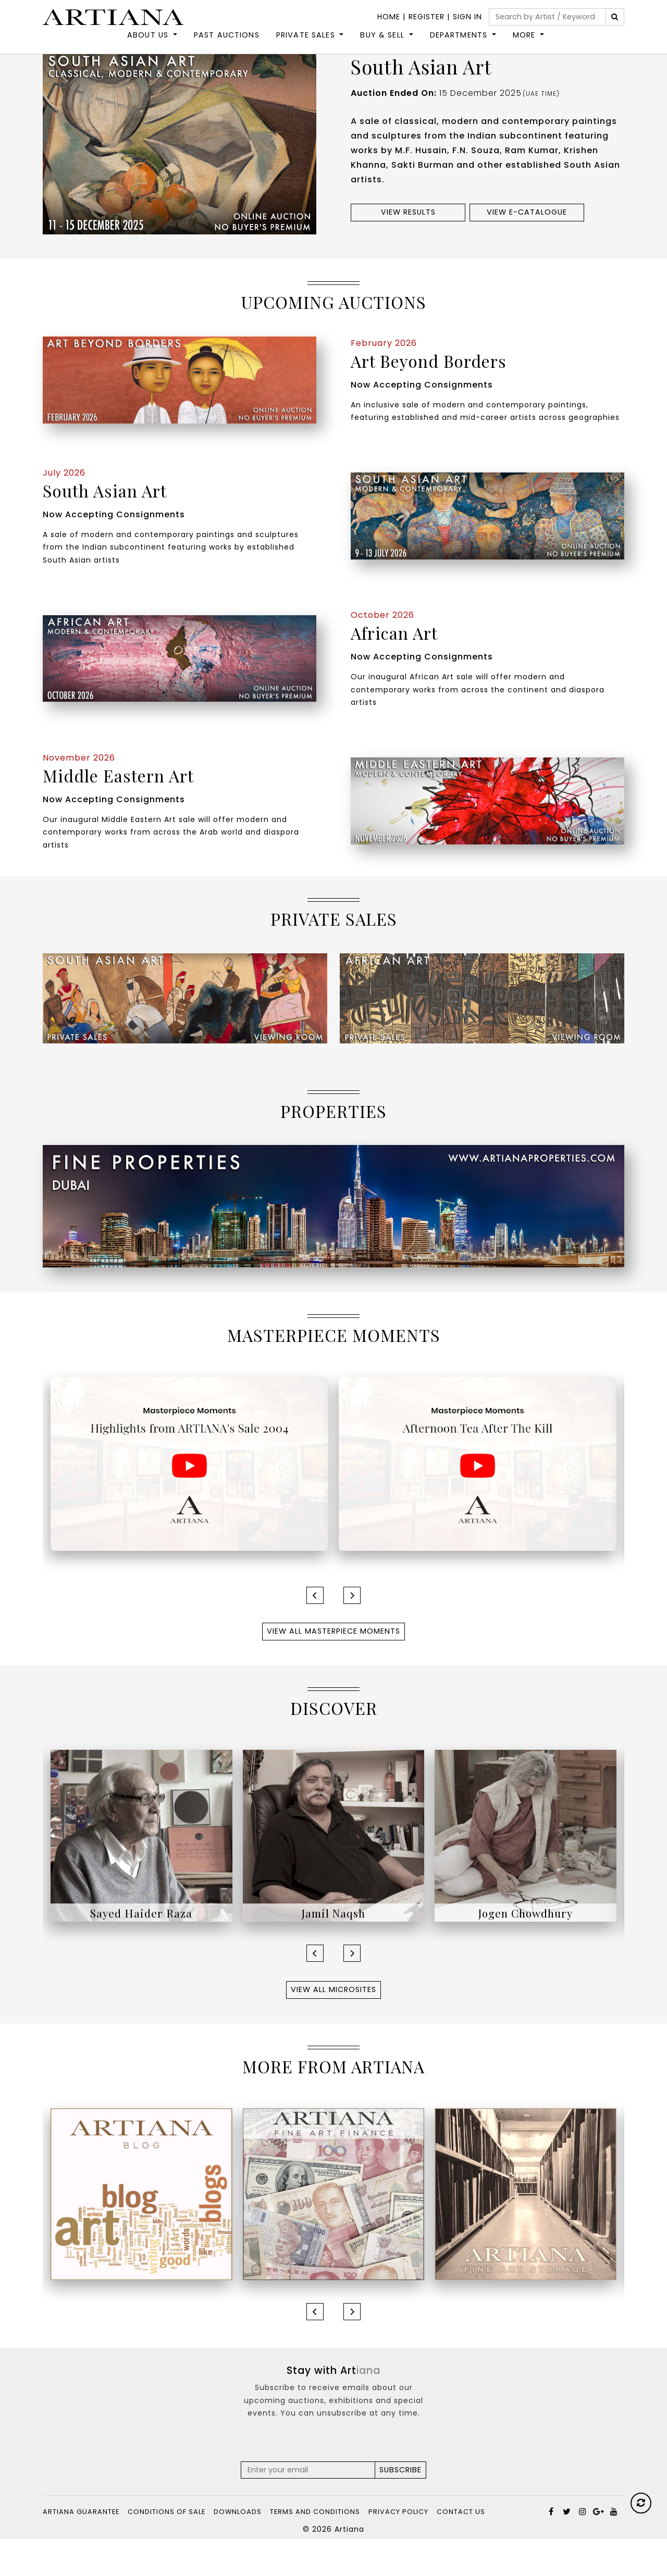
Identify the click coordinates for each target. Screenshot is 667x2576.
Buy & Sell (382, 45)
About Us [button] (147, 45)
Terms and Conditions (315, 2548)
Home (388, 16)
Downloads (238, 2548)
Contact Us (461, 2548)
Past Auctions (227, 45)
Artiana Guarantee (81, 2548)
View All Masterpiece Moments (333, 1668)
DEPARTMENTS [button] (459, 45)
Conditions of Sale (166, 2548)
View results (408, 249)
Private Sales (305, 45)
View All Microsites (333, 2026)
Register (426, 16)
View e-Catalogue (527, 249)
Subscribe (400, 2507)
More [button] (524, 45)
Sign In (467, 16)
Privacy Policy (398, 2548)
